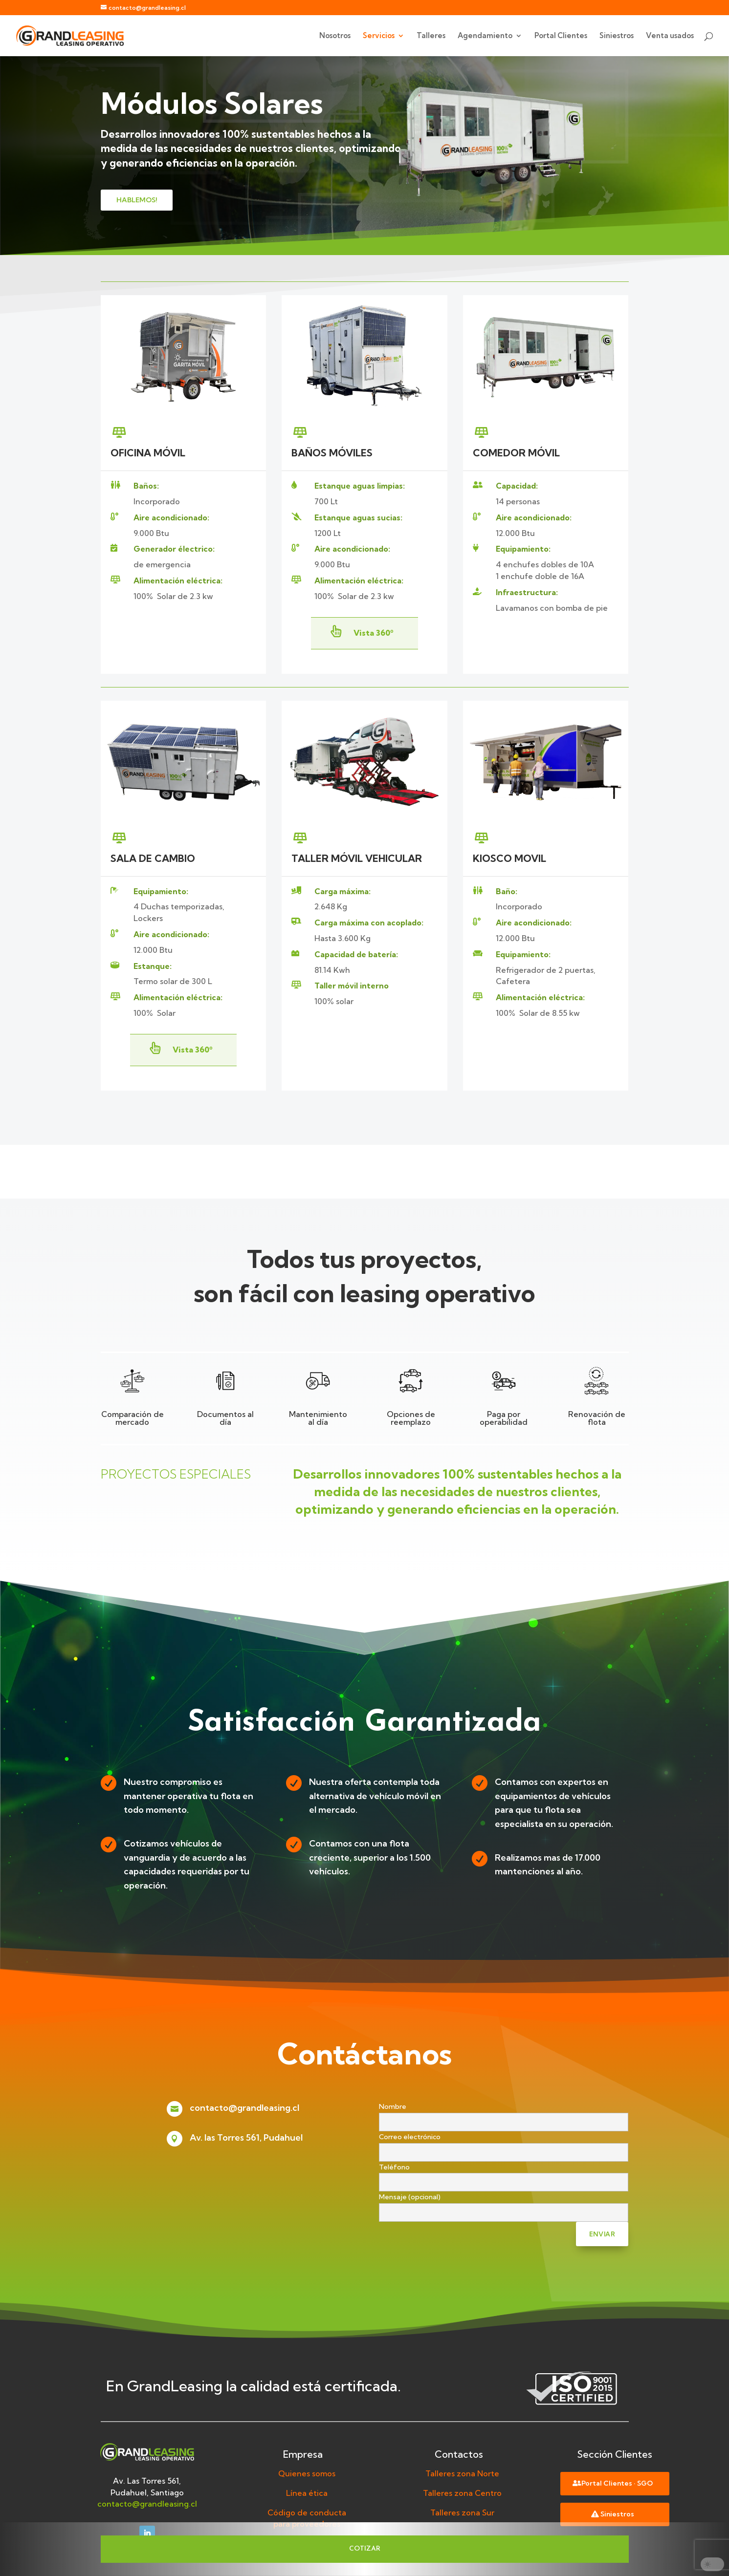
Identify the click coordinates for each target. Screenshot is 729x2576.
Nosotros (335, 36)
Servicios (379, 36)
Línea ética (307, 2493)
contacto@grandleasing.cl (244, 2107)
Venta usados (670, 36)
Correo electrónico (503, 2144)
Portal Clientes (560, 36)
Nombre (503, 2114)
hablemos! (136, 199)
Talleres (431, 36)
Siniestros (616, 36)
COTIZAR (364, 2549)
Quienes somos (306, 2473)
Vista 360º (373, 633)
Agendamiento (485, 36)
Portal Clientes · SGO (617, 2483)
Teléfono (503, 2175)
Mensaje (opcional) (503, 2204)
